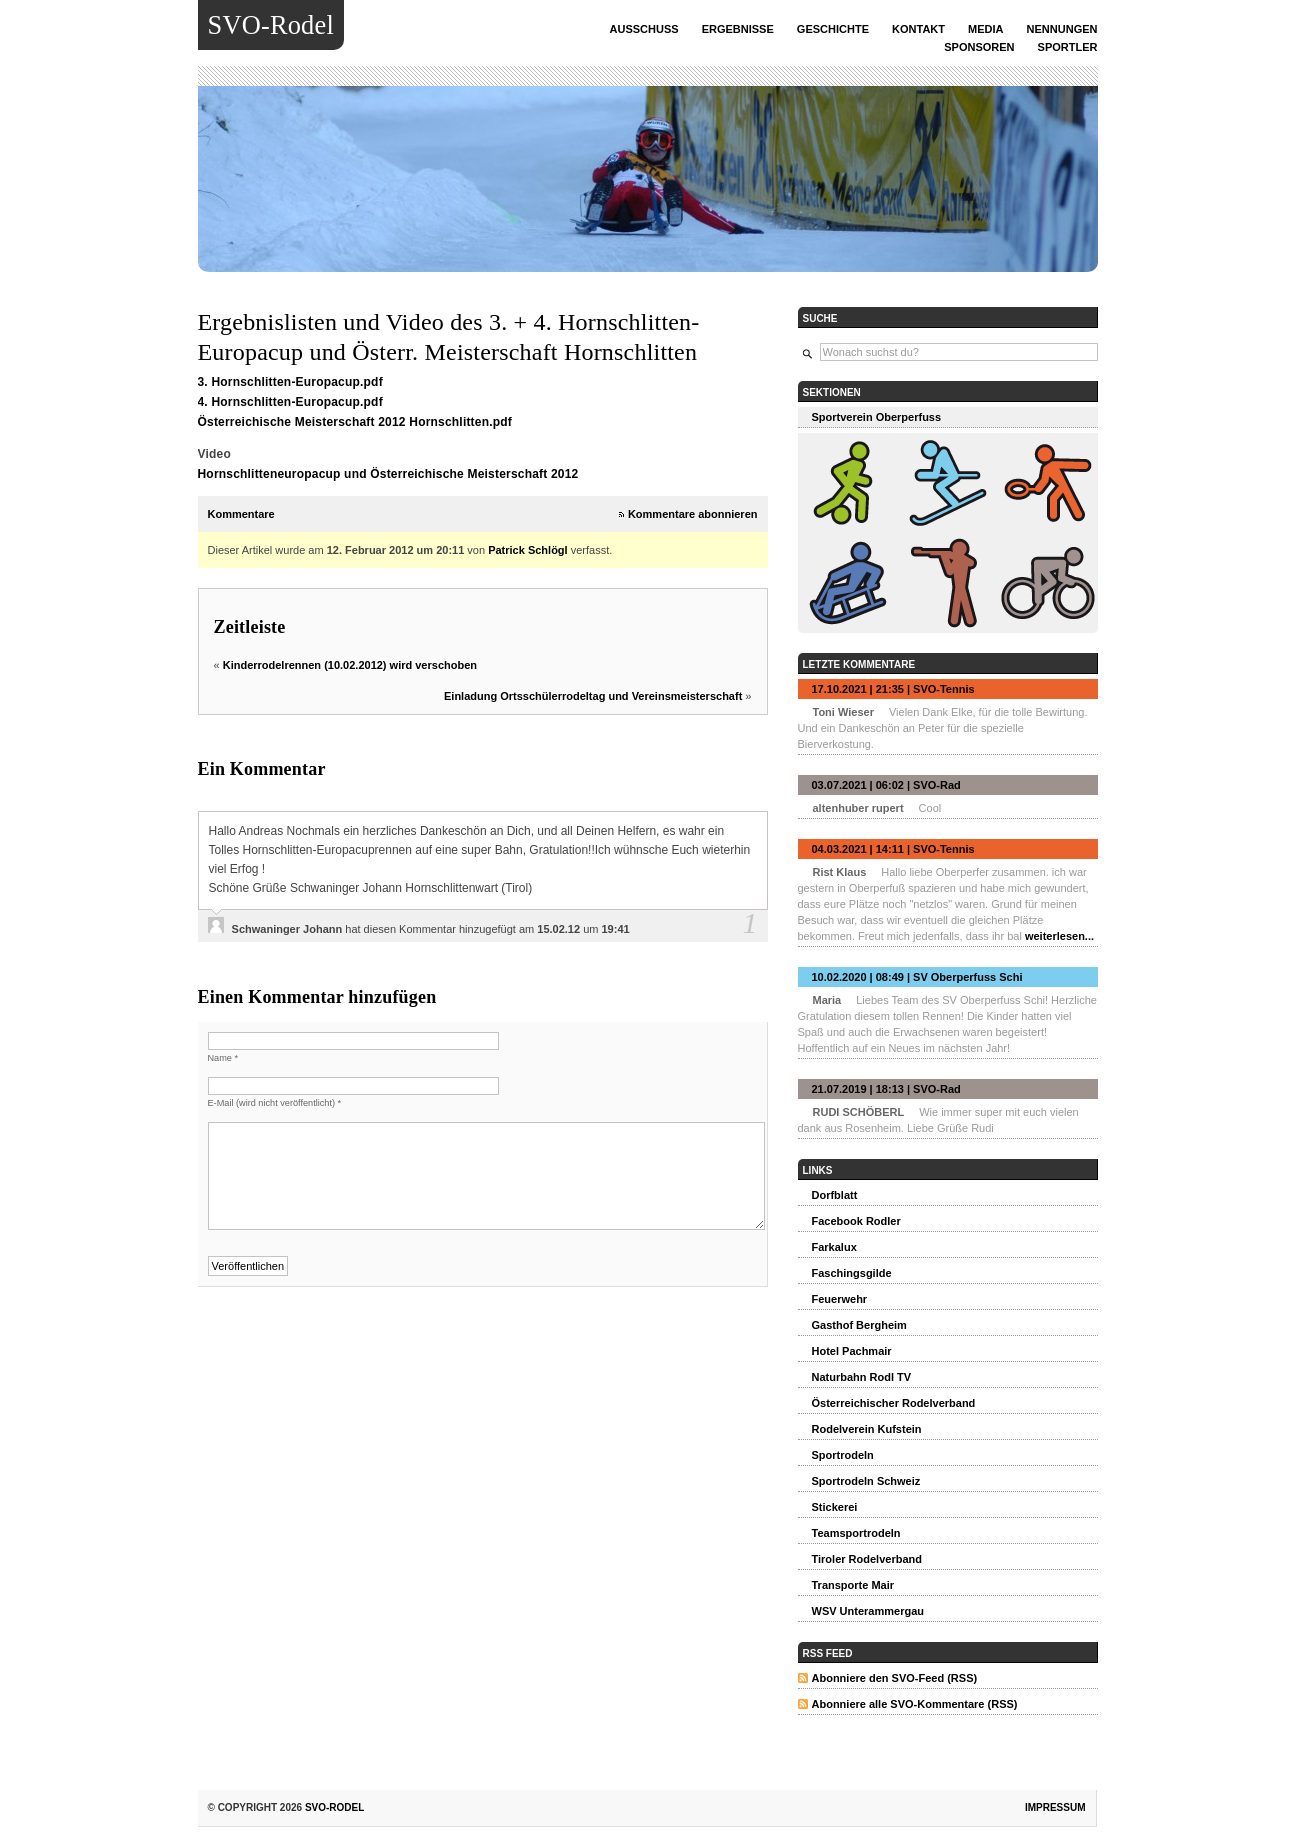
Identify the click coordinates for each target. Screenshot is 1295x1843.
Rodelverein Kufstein (867, 1429)
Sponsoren (979, 47)
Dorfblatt (835, 1195)
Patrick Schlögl (527, 550)
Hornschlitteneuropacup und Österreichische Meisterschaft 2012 (388, 474)
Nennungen (1062, 29)
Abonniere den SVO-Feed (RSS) (895, 1678)
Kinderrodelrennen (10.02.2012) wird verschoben (350, 665)
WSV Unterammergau (868, 1611)
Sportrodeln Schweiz (866, 1481)
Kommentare (241, 514)
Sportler (1068, 47)
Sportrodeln (843, 1455)
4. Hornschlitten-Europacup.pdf (290, 402)
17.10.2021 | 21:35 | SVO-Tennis (893, 689)
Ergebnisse (738, 29)
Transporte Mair (853, 1585)
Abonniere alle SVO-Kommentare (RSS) (915, 1704)
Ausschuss (644, 29)
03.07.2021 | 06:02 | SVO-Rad (886, 785)
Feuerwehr (840, 1299)
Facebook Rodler (856, 1221)
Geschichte (833, 29)
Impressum (1055, 1807)
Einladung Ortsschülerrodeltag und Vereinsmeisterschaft (593, 696)
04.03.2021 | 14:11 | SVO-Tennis (893, 849)
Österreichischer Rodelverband (894, 1403)
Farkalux (834, 1247)
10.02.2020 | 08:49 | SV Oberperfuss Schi (917, 977)
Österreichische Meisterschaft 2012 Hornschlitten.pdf (355, 422)
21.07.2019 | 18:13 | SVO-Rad (886, 1089)
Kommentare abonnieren (693, 514)
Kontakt (918, 29)
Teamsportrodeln (856, 1533)
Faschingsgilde (852, 1273)
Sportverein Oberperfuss (877, 417)
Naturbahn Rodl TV (862, 1377)
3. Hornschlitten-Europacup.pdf (290, 382)
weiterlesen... (1059, 936)
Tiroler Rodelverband (867, 1559)
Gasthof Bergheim (859, 1325)
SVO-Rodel (271, 25)
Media (985, 29)
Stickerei (835, 1507)
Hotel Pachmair (852, 1351)
